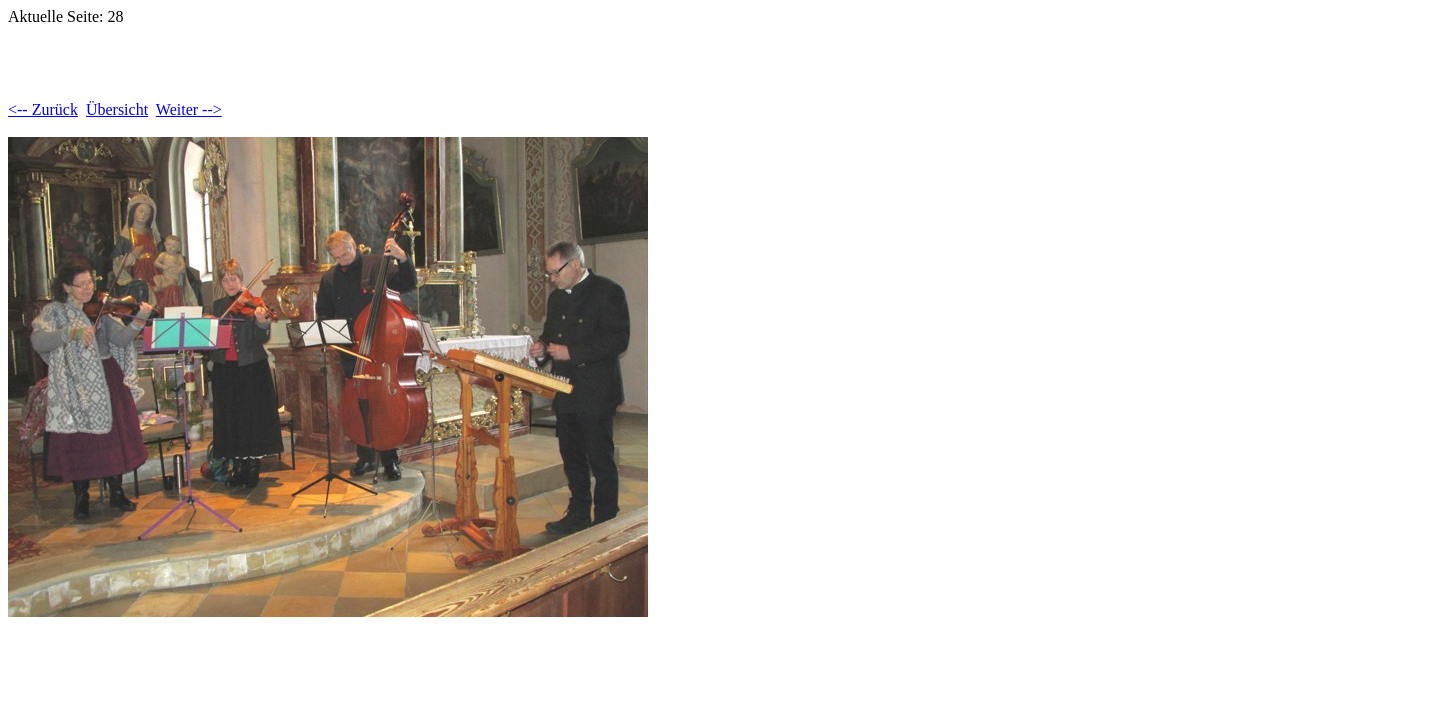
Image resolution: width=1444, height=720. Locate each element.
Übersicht (117, 109)
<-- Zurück (43, 109)
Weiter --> (189, 109)
